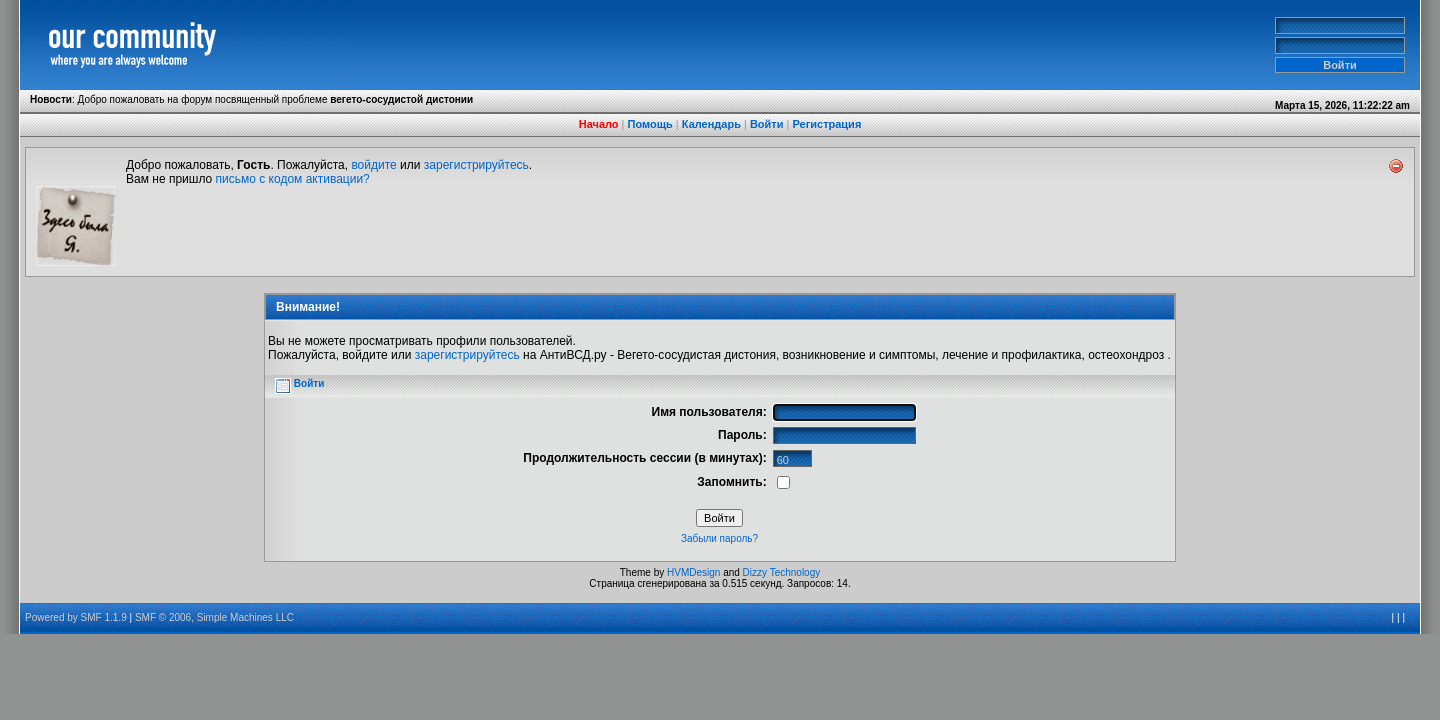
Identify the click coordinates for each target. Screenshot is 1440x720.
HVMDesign (693, 572)
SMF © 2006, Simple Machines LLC (214, 617)
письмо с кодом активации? (293, 179)
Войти (767, 124)
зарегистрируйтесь (476, 165)
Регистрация (826, 124)
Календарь (711, 124)
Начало (599, 124)
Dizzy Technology (782, 572)
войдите (373, 165)
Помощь (650, 124)
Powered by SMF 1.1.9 (76, 617)
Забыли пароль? (719, 538)
